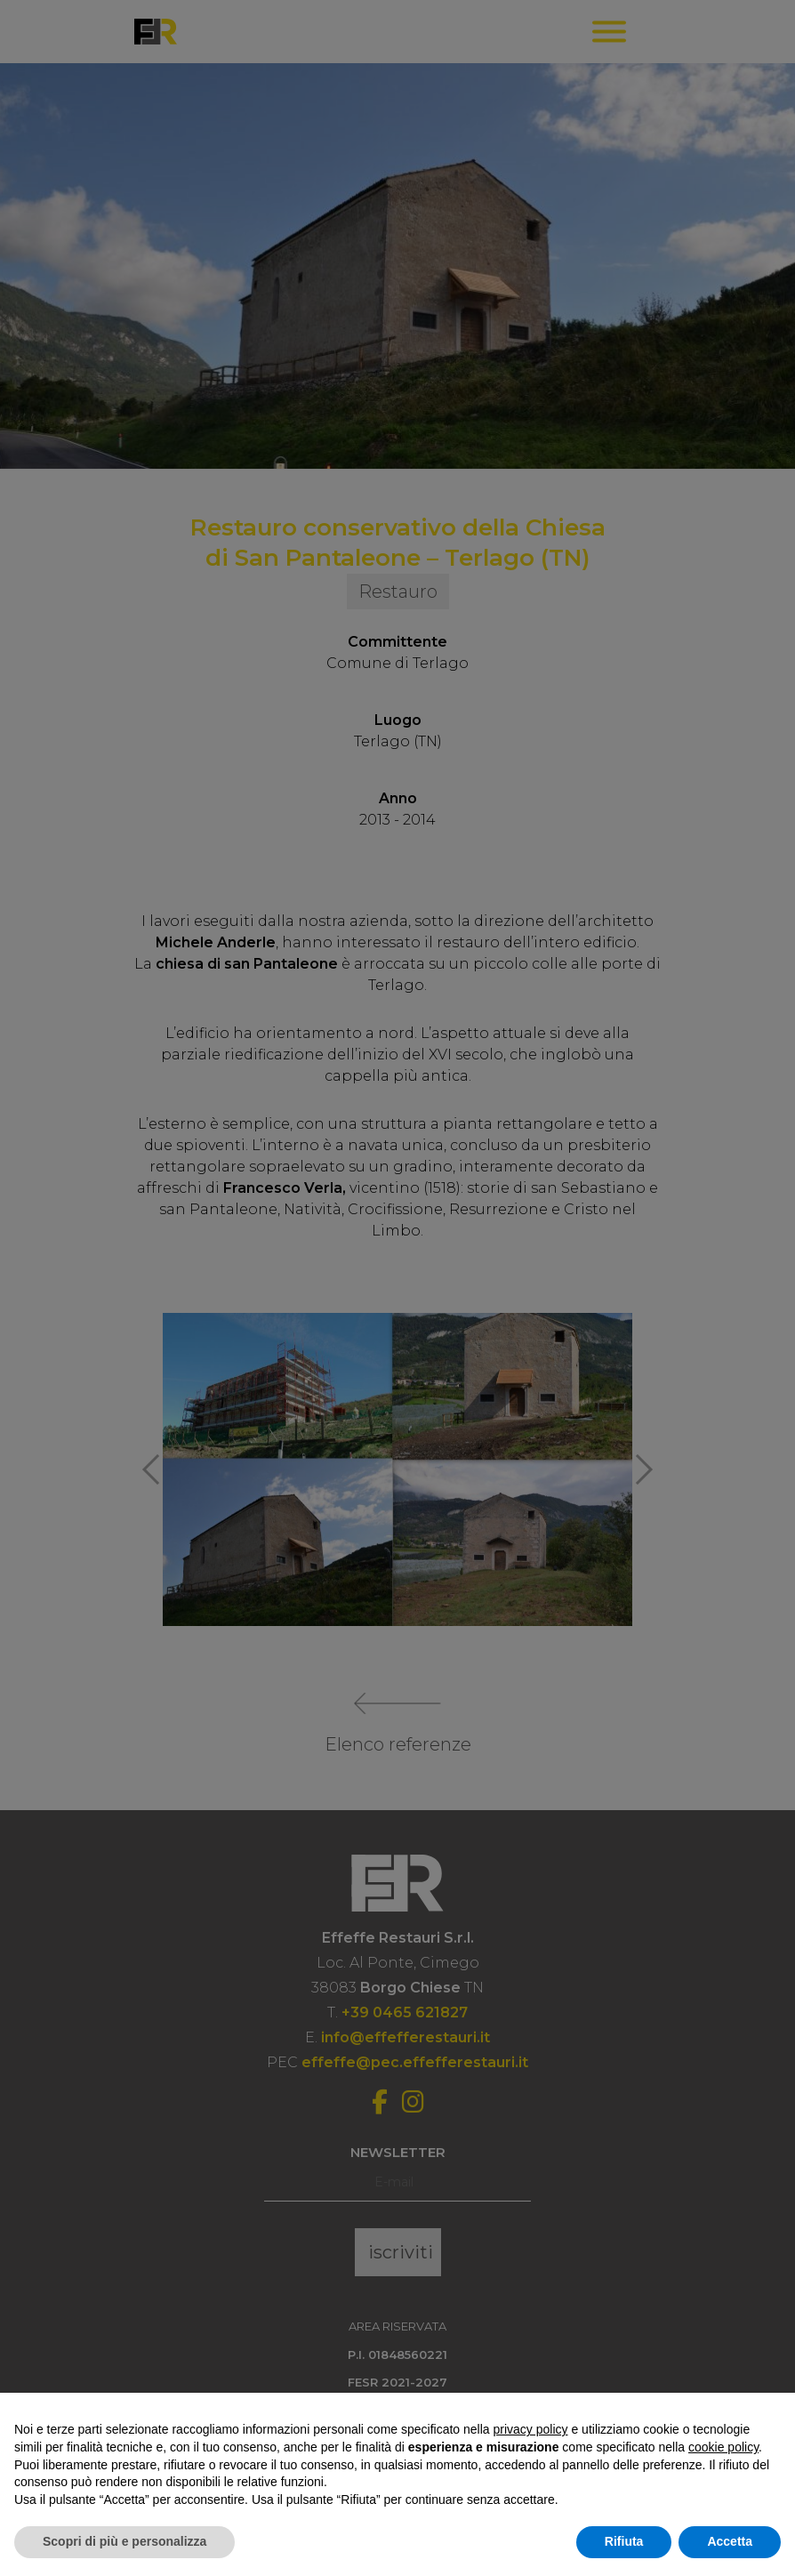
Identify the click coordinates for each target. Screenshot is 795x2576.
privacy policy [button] (531, 2429)
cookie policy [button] (723, 2447)
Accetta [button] (729, 2541)
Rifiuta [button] (624, 2541)
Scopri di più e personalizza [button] (124, 2541)
